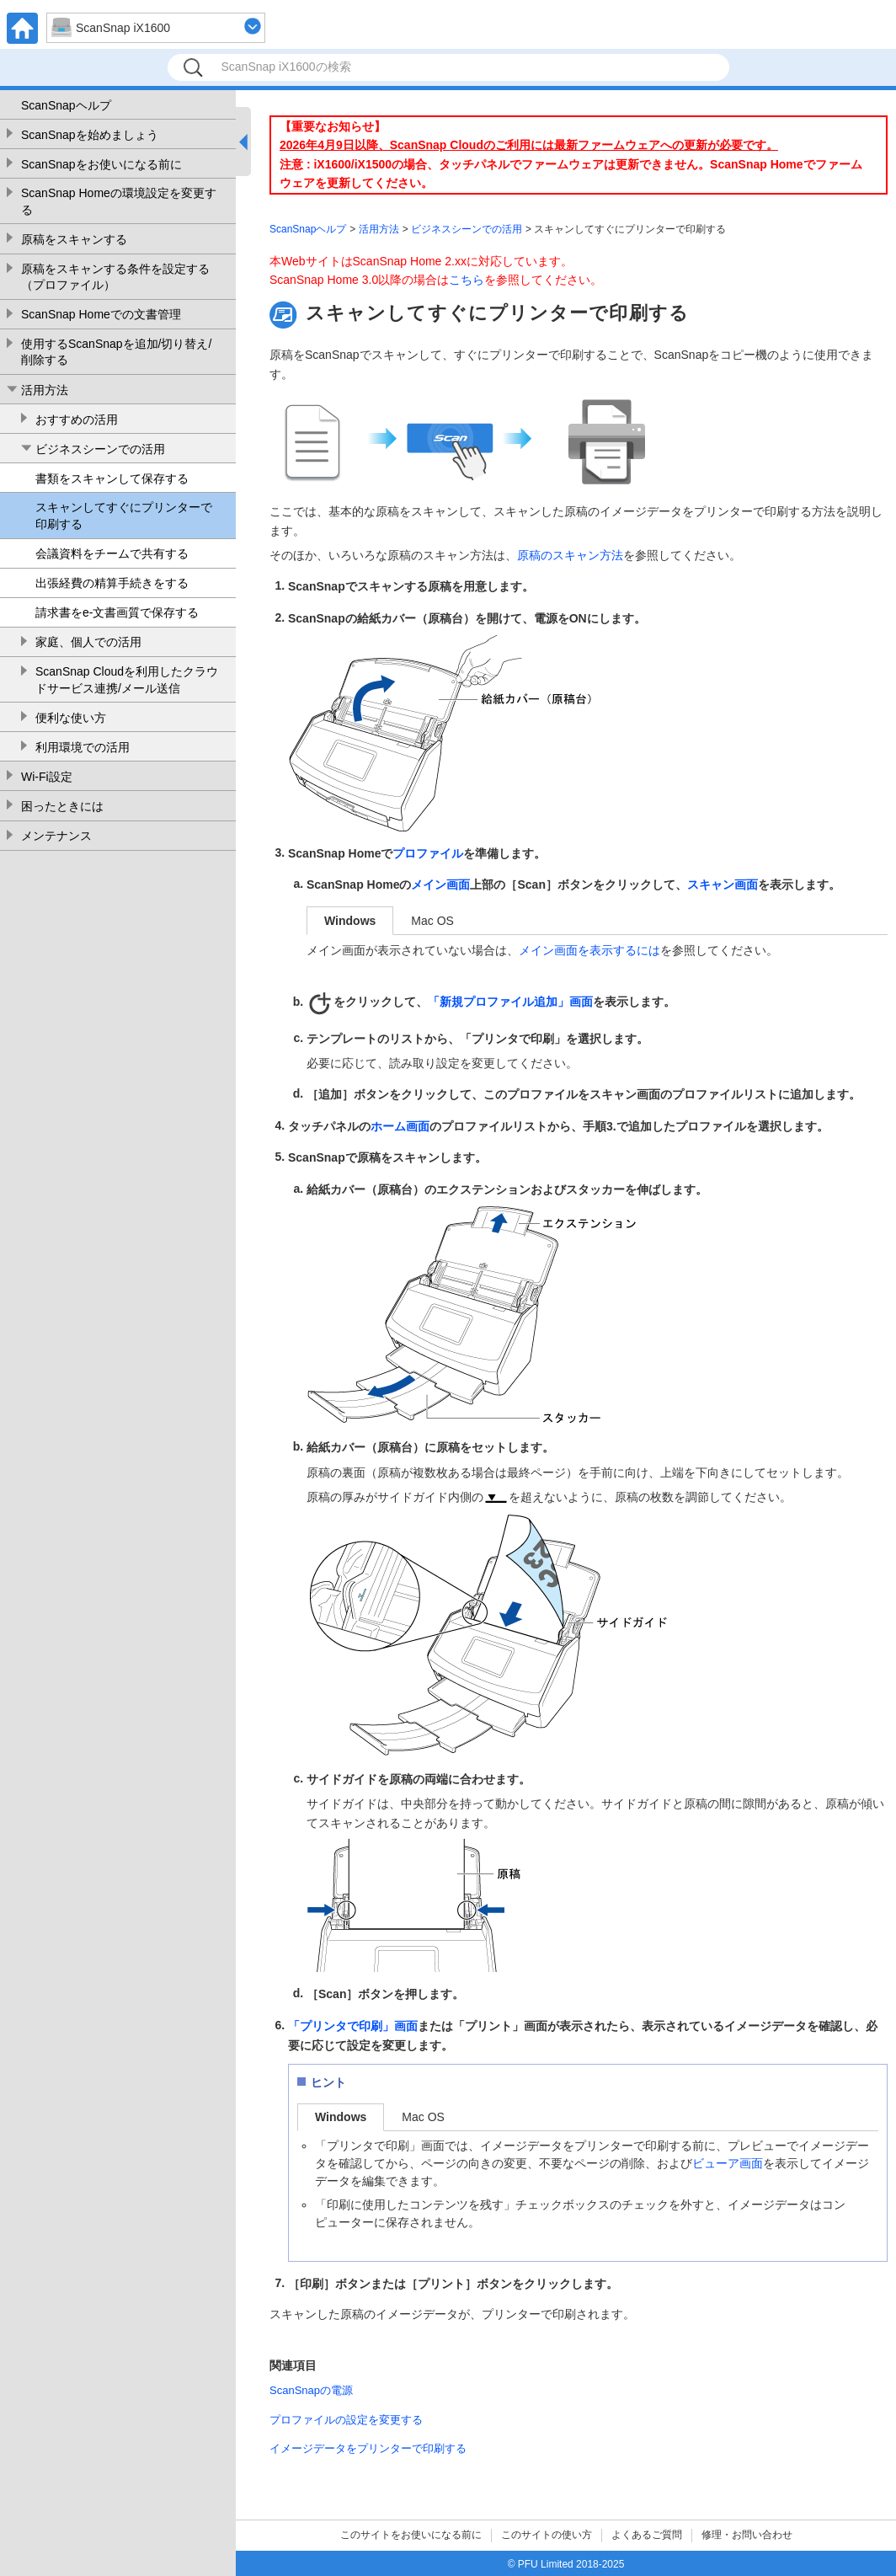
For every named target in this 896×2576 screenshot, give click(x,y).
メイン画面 (440, 884)
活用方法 (44, 390)
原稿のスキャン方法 (570, 555)
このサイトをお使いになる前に (411, 2535)
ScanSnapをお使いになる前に (101, 164)
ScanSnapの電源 (311, 2390)
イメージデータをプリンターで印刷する (368, 2448)
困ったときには (62, 806)
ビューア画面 (727, 2163)
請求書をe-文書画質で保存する (117, 612)
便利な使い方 (70, 717)
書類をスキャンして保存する (112, 478)
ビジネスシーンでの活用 (100, 449)
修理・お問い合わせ (746, 2535)
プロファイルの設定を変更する (346, 2419)
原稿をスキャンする (74, 239)
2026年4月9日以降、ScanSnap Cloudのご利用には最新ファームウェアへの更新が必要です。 (529, 145)
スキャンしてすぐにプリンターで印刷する (123, 515)
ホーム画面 (400, 1126)
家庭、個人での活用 (88, 642)
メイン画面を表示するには (589, 950)
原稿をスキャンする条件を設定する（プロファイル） (115, 277)
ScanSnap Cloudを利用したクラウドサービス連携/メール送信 (126, 680)
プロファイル (427, 853)
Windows (350, 920)
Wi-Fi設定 (46, 776)
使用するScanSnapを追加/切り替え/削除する (116, 352)
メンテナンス (56, 835)
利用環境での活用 (82, 747)
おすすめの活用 (76, 419)
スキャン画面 (722, 884)
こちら (466, 279)
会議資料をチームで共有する (112, 553)
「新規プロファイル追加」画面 (510, 1001)
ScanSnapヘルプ (66, 105)
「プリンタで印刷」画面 (353, 2026)
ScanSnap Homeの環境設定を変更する (118, 201)
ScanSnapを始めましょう (89, 135)
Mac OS (432, 920)
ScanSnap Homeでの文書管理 (101, 314)
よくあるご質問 (646, 2535)
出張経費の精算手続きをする (112, 583)
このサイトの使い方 (546, 2535)
